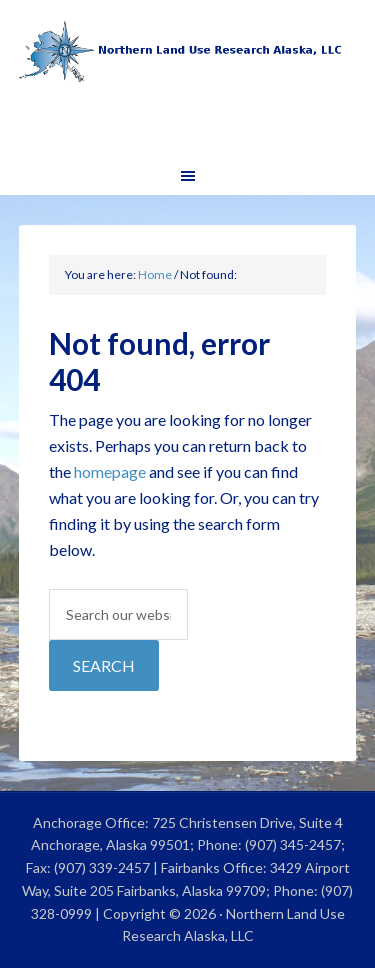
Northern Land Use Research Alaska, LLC (188, 80)
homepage (110, 471)
